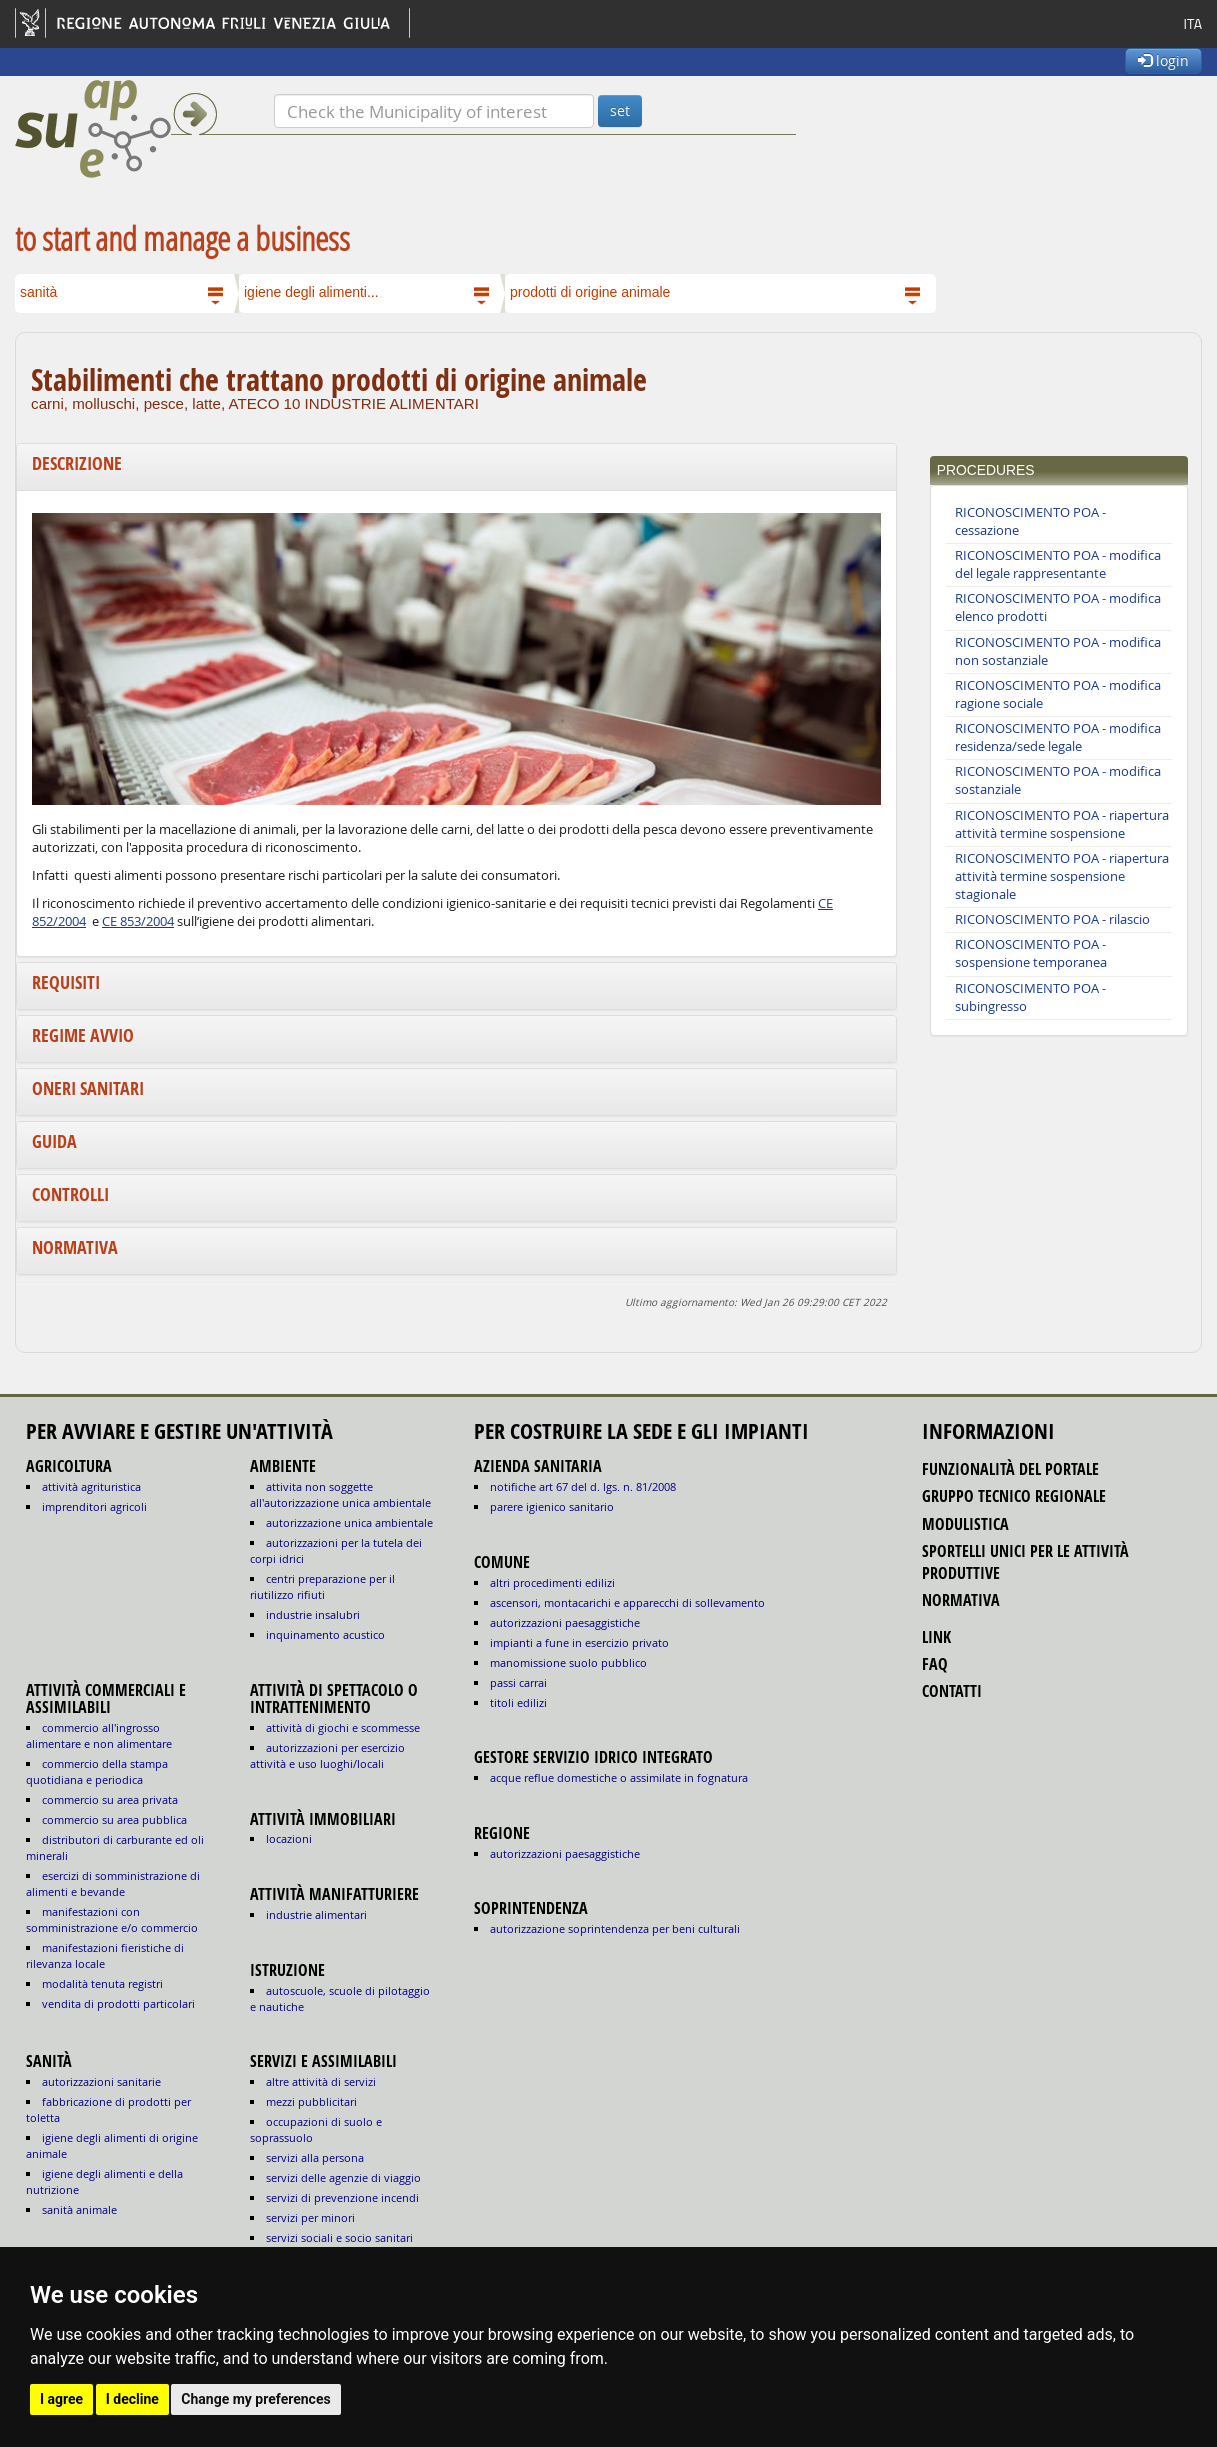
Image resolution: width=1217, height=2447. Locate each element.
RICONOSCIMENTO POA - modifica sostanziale (1058, 780)
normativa (961, 1600)
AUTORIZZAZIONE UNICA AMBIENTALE (349, 1522)
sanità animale (79, 2209)
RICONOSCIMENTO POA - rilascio (1052, 919)
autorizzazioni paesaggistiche (565, 1622)
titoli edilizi (518, 1702)
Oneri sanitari (88, 1088)
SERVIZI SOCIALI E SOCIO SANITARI (339, 2237)
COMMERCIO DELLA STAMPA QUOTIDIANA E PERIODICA (97, 1771)
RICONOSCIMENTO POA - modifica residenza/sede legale (1058, 737)
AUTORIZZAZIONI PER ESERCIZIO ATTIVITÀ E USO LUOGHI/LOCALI (327, 1755)
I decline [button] (132, 2399)
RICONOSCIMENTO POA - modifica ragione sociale (1058, 694)
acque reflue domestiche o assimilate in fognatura (619, 1777)
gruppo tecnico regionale (1014, 1496)
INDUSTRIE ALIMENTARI (316, 1914)
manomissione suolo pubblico (568, 1662)
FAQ (935, 1664)
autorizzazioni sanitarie (101, 2081)
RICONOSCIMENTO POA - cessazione (1030, 521)
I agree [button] (61, 2399)
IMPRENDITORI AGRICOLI (94, 1506)
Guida (54, 1141)
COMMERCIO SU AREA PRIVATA (110, 1799)
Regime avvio (83, 1035)
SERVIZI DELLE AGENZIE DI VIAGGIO (343, 2177)
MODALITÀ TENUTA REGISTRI (102, 1983)
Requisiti (66, 982)
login (1163, 60)
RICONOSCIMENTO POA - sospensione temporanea (1031, 953)
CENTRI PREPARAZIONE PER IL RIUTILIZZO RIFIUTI (322, 1586)
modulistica (965, 1524)
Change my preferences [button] (255, 2399)
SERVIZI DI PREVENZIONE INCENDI (342, 2197)
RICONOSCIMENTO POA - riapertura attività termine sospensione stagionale (1062, 876)
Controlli (70, 1194)
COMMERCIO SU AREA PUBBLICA (114, 1819)
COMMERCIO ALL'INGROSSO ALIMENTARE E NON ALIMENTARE (99, 1735)
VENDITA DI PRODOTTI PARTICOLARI (118, 2003)
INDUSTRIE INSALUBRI (313, 1614)
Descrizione (77, 463)
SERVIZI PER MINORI (310, 2217)
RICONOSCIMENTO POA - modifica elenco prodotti (1058, 607)
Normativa (75, 1247)
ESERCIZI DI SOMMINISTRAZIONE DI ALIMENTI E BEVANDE (113, 1883)
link (936, 1637)
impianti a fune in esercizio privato (579, 1642)
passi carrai (518, 1682)
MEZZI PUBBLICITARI (311, 2101)
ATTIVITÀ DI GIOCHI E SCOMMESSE (343, 1727)
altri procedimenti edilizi (552, 1582)
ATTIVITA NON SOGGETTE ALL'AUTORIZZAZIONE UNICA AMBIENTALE (340, 1494)
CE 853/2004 (138, 921)
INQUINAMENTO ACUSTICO (325, 1634)
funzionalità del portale (1010, 1469)
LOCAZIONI (289, 1838)
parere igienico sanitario (552, 1506)
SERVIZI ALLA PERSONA (315, 2157)
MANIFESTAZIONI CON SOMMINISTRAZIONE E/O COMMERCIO (112, 1919)
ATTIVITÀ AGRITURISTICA (91, 1486)
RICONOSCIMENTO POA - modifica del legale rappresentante (1058, 564)
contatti (952, 1691)
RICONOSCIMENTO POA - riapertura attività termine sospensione (1062, 824)
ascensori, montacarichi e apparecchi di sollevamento (627, 1602)
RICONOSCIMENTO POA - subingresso (1030, 997)
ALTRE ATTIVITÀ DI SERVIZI (321, 2081)
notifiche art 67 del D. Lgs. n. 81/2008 (583, 1486)
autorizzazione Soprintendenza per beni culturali (615, 1928)
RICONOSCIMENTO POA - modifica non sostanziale (1058, 651)
